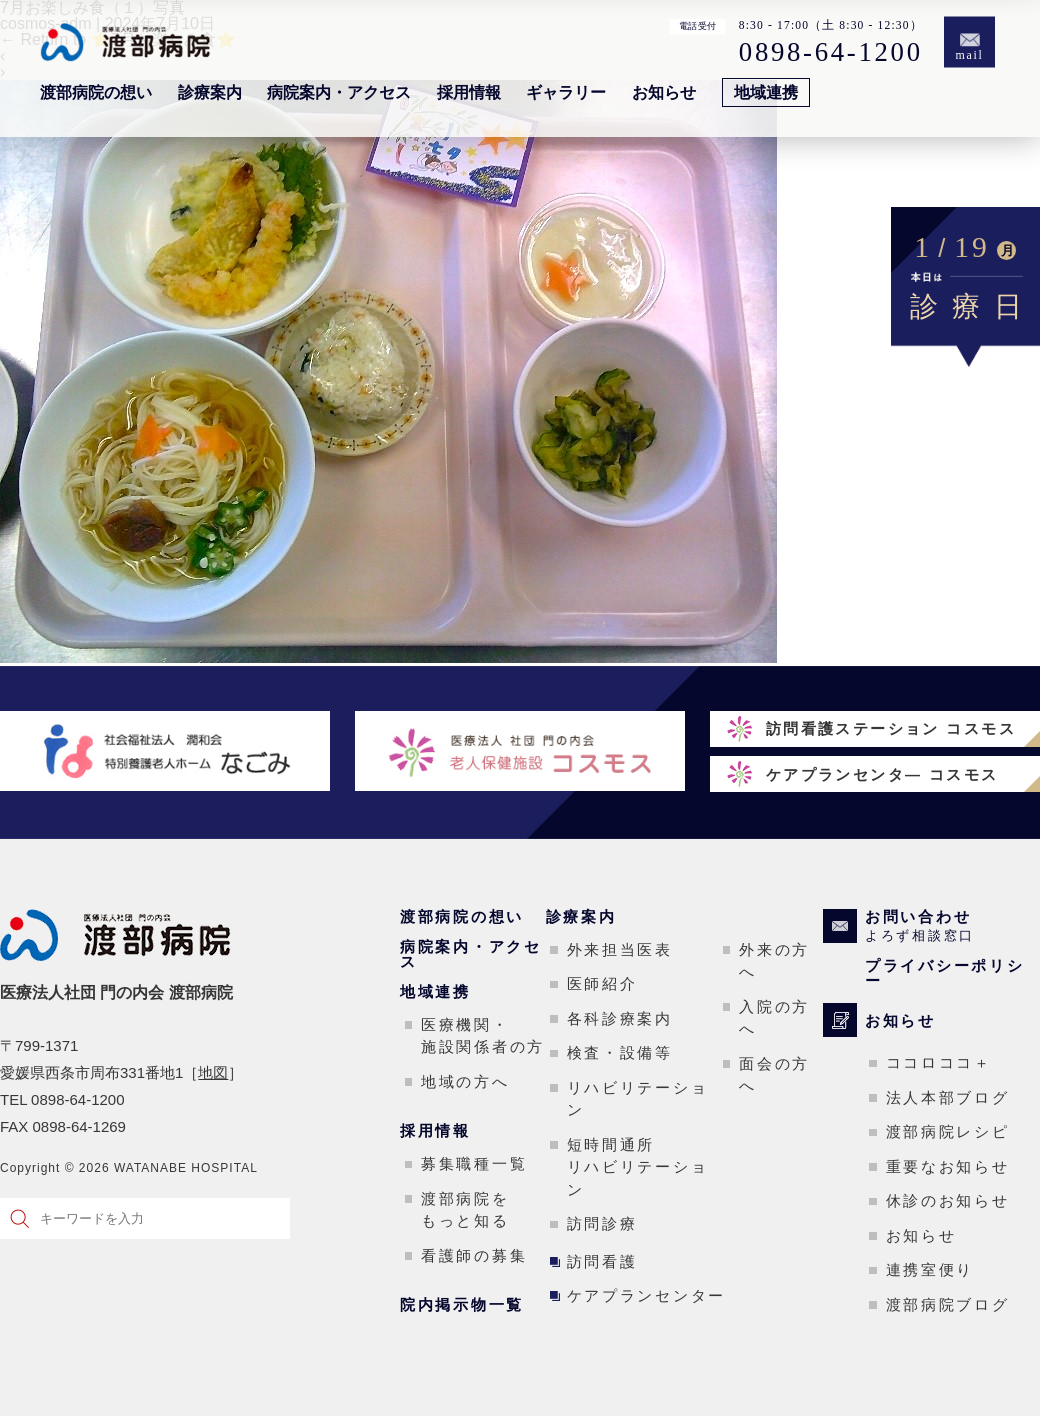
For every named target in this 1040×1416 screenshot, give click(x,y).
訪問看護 (602, 1261)
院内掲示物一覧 (462, 1304)
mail (970, 55)
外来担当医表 (620, 949)
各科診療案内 (620, 1018)
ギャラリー (566, 92)
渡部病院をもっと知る (465, 1210)
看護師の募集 (474, 1255)
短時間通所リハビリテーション (638, 1167)
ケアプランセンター (646, 1295)
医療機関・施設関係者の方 (483, 1036)
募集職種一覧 (474, 1163)
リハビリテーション (638, 1099)
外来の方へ (774, 961)
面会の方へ (774, 1075)
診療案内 (210, 92)
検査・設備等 (620, 1052)
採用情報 (469, 92)
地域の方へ (465, 1081)
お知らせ (664, 92)
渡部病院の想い (96, 92)
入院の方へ (774, 1018)
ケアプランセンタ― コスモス (882, 774)
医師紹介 (602, 983)
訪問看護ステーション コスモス (891, 728)
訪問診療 (602, 1223)
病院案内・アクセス (339, 92)
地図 (213, 1072)
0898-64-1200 (831, 51)
